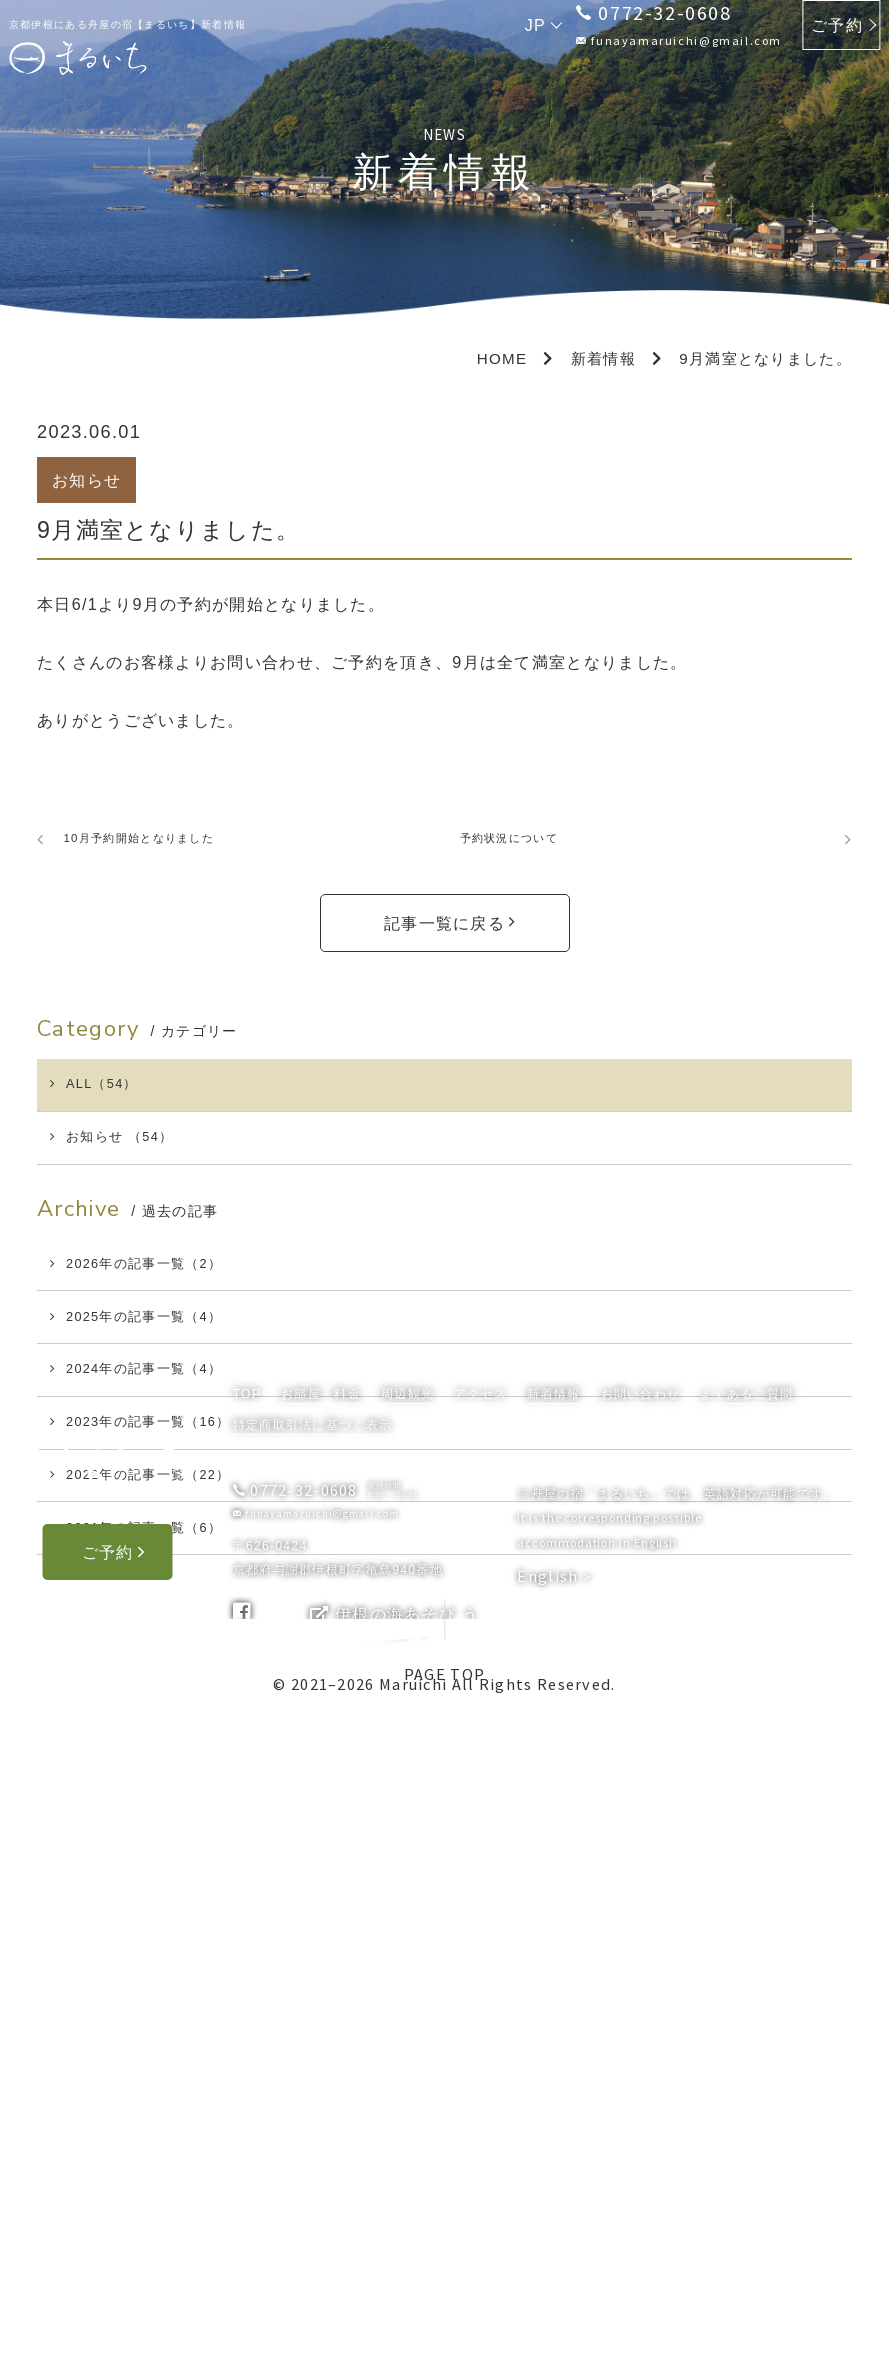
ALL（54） (105, 1101)
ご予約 (837, 25)
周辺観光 (407, 2042)
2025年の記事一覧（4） (156, 1402)
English (549, 2224)
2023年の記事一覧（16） (161, 1553)
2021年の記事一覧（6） (156, 1704)
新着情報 (553, 2042)
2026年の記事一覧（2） (156, 1326)
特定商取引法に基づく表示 (313, 2074)
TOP (247, 2042)
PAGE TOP (444, 1860)
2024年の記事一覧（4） (156, 1477)
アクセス (480, 2042)
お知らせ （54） (126, 1177)
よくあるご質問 (746, 2042)
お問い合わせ (641, 2042)
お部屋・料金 (321, 2042)
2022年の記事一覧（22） (161, 1628)
